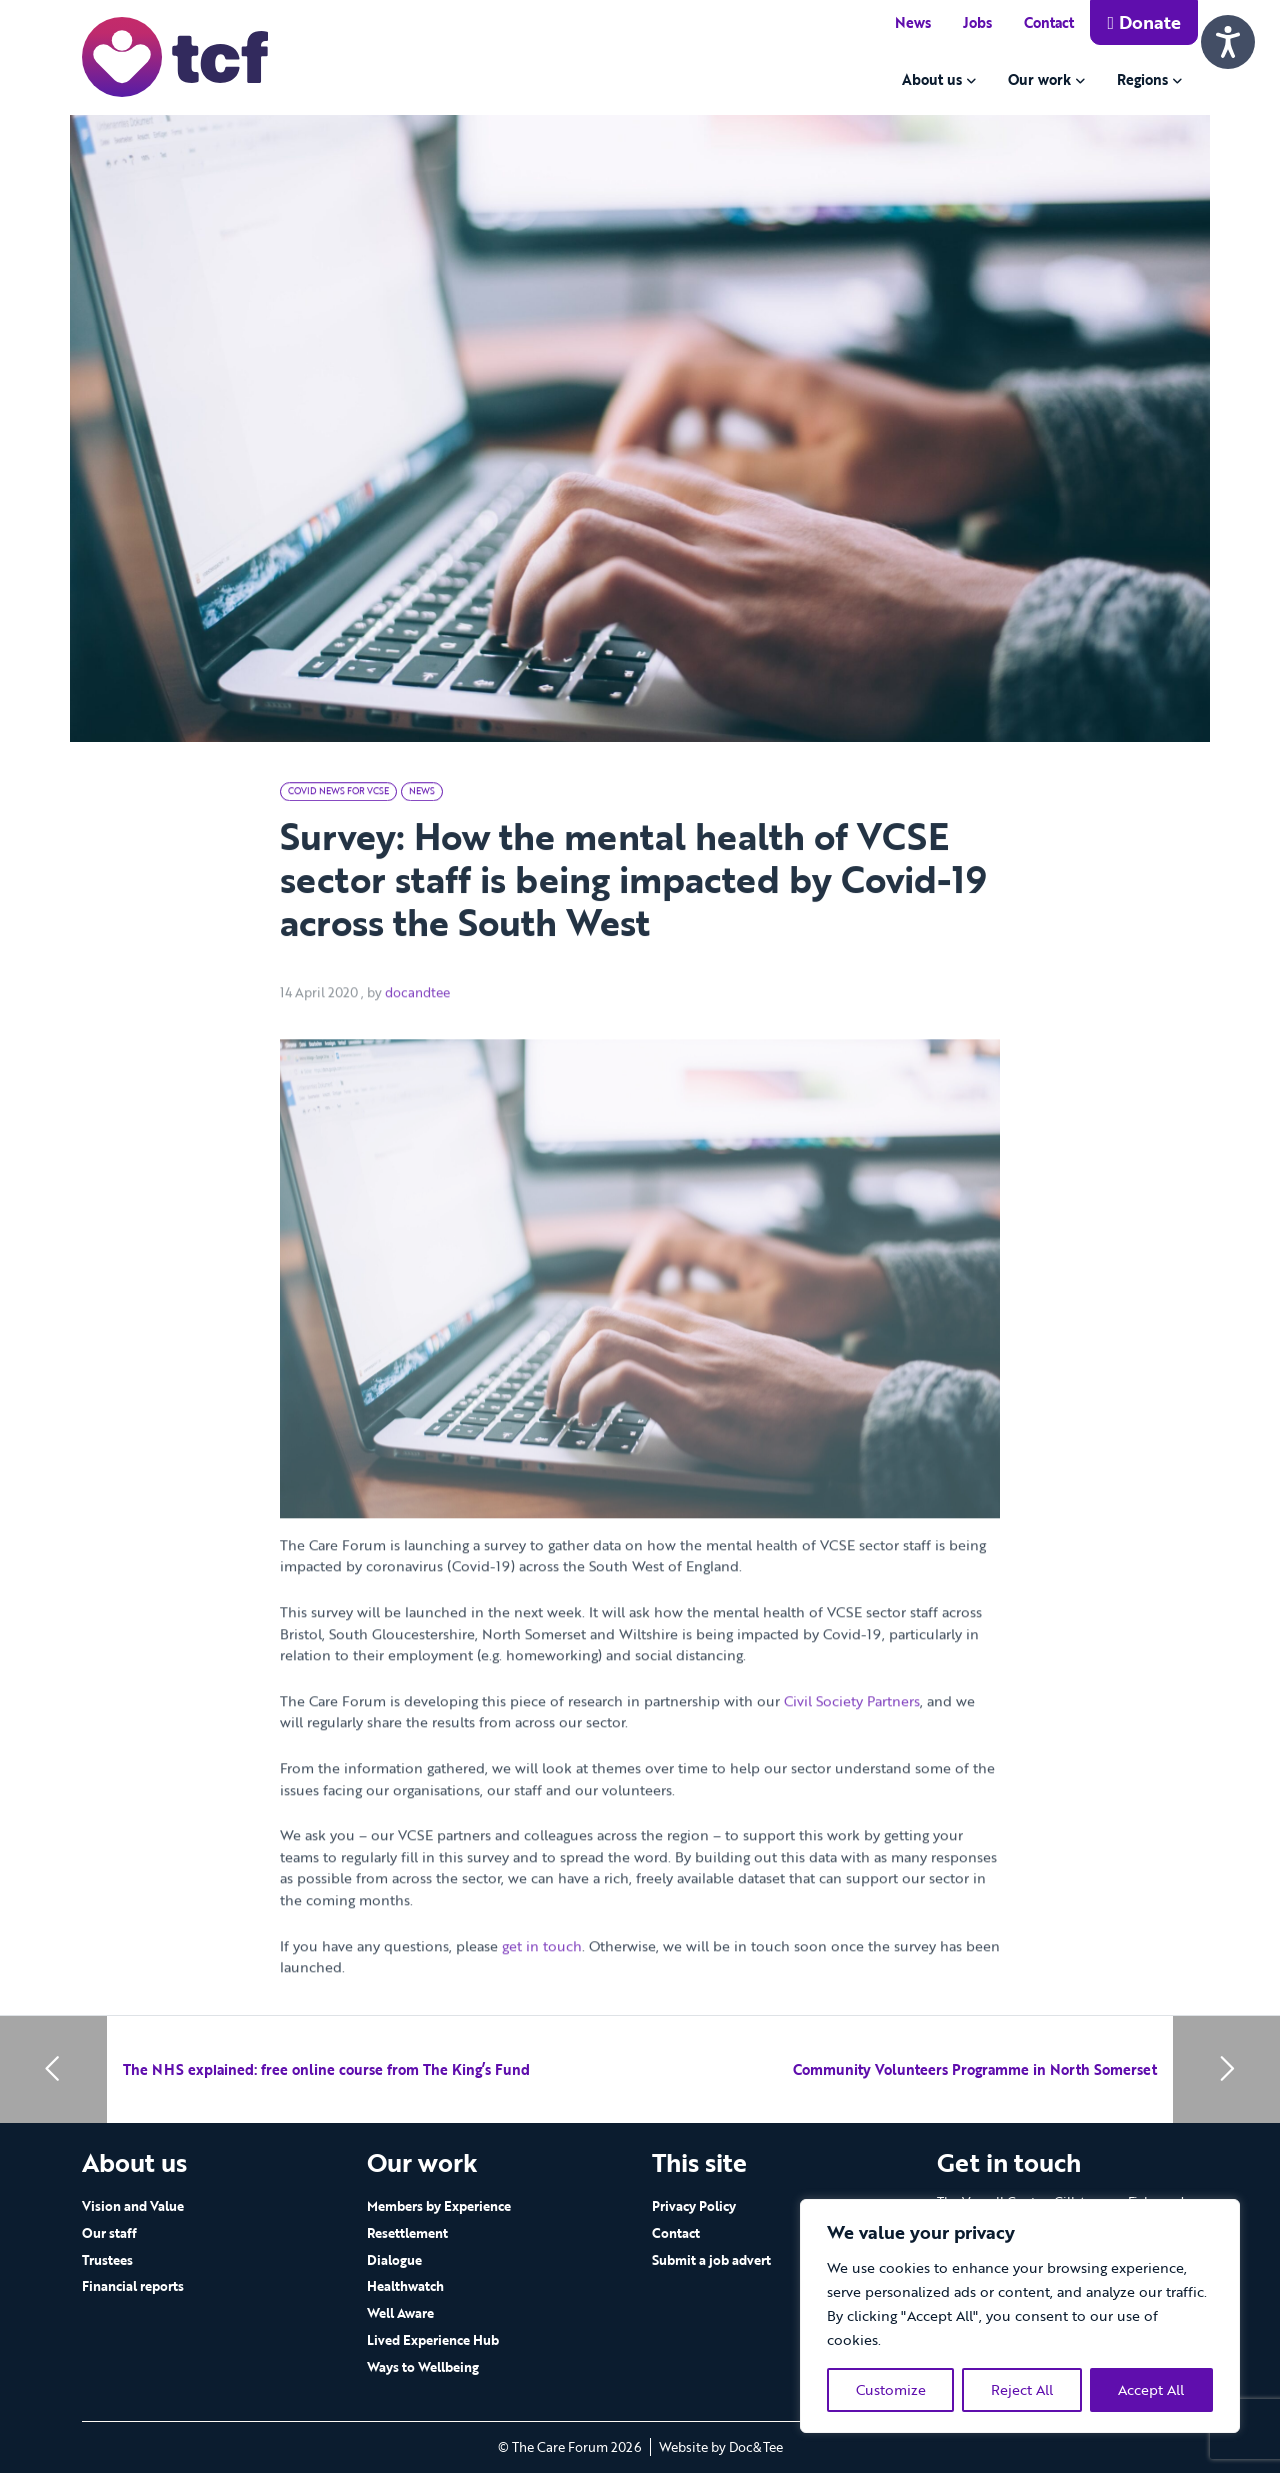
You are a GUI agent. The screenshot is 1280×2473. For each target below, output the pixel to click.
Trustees (107, 2260)
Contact (1049, 22)
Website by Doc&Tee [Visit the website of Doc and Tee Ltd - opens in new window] (721, 2447)
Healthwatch (405, 2286)
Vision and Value (133, 2206)
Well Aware (400, 2313)
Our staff (109, 2233)
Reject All (1022, 2389)
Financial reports (133, 2286)
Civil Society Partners (852, 1736)
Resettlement (407, 2233)
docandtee (417, 1028)
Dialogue (394, 2260)
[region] (1020, 2316)
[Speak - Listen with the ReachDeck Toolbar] (1228, 42)
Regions (1142, 79)
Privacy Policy (694, 2206)
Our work (1039, 79)
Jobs (977, 22)
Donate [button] (1144, 22)
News (913, 22)
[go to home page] (175, 55)
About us (932, 79)
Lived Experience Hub (433, 2340)
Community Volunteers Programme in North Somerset (975, 2069)
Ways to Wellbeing (423, 2367)
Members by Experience (439, 2206)
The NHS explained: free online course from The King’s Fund (326, 2069)
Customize (891, 2389)
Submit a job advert (711, 2260)
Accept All (1151, 2389)
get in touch (542, 1981)
